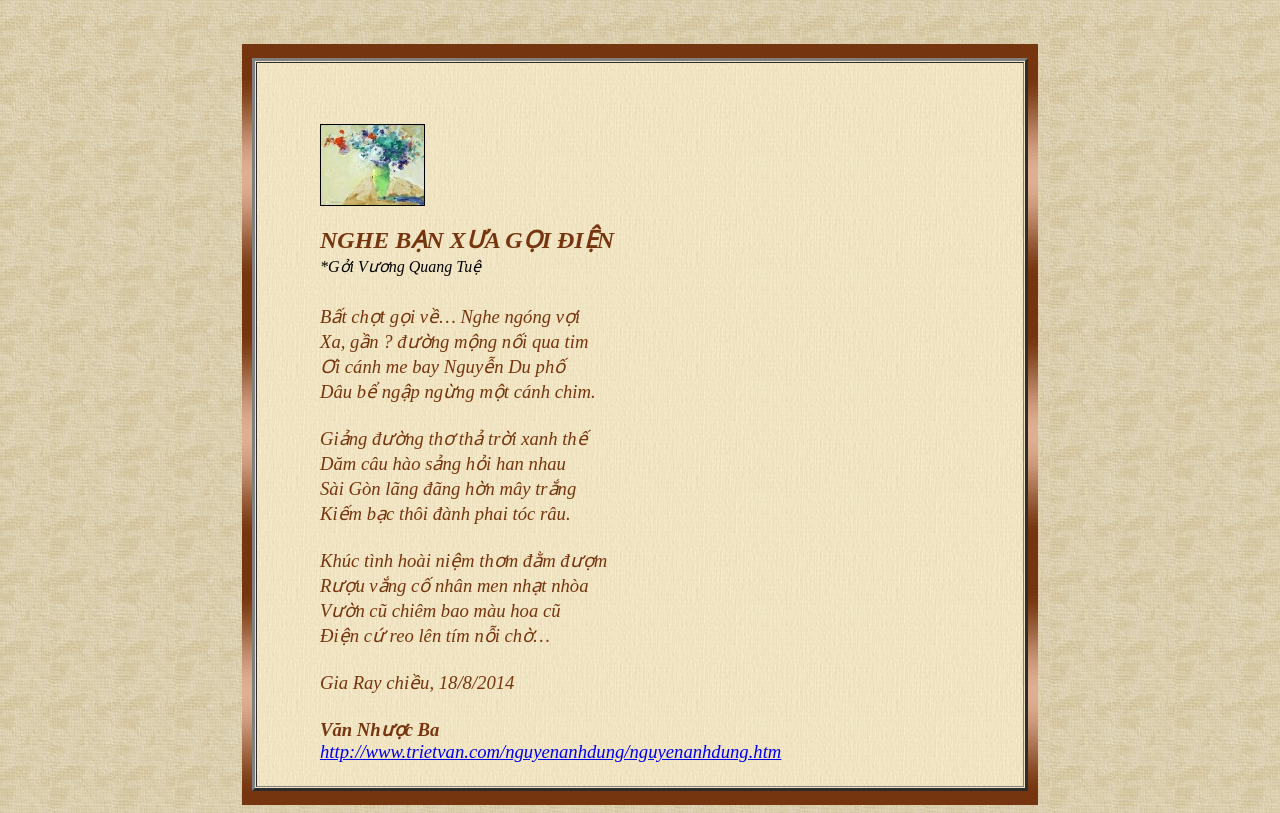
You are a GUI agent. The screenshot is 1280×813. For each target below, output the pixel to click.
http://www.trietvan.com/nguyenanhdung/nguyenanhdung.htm (550, 751)
